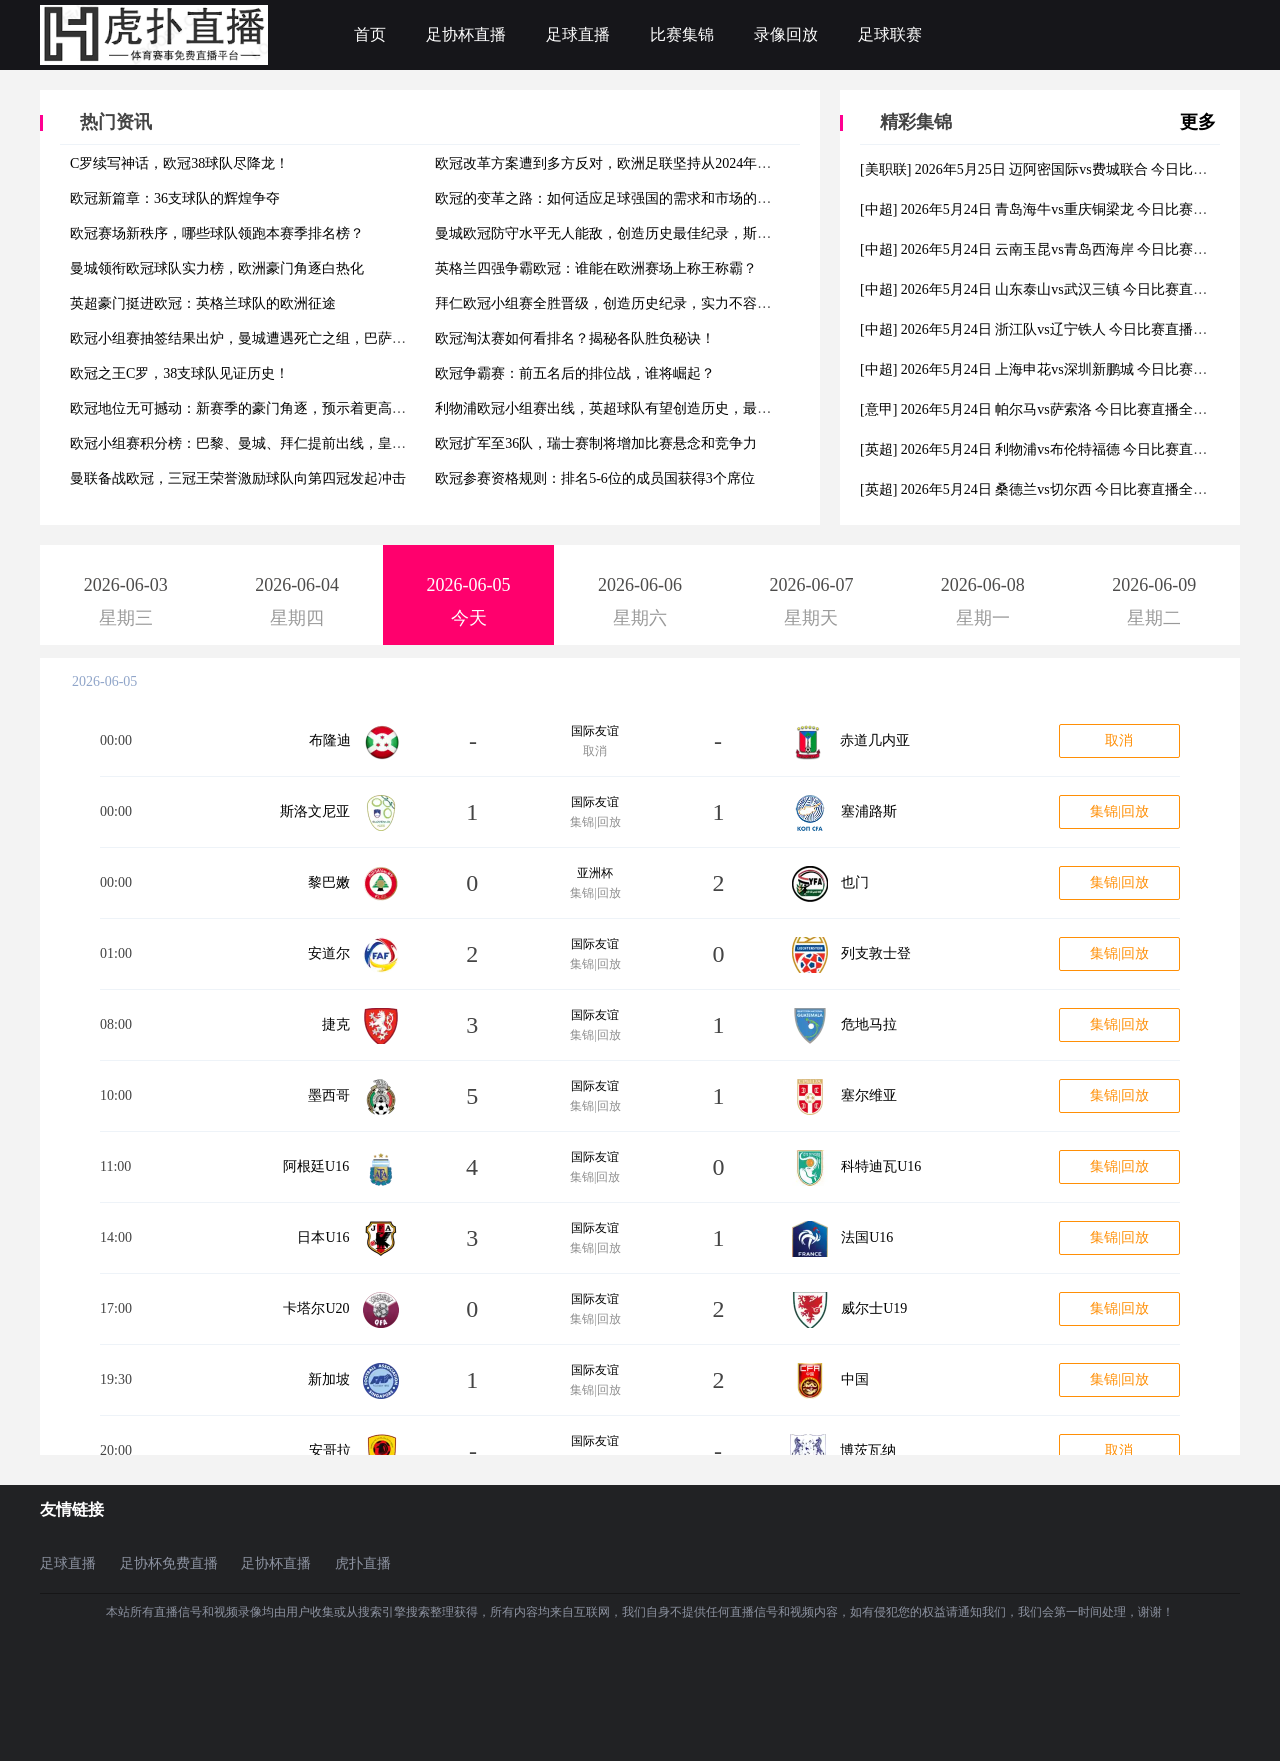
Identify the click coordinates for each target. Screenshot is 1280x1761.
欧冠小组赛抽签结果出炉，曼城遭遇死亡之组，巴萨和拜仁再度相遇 (280, 338)
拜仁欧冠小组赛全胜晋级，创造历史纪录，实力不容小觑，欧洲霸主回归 (659, 303)
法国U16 (867, 1237)
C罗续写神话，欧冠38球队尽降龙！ (179, 163)
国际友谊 (595, 731)
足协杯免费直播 (169, 1563)
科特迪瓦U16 (881, 1166)
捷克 (336, 1024)
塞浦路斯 (869, 811)
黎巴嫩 (329, 882)
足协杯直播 (466, 34)
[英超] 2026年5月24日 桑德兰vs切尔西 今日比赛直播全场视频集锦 (1061, 489)
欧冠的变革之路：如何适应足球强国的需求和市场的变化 (610, 198)
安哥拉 (330, 1450)
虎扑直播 (363, 1563)
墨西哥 (329, 1095)
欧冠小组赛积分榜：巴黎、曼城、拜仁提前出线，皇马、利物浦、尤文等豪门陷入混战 (336, 443)
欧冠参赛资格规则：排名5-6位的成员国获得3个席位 (595, 478)
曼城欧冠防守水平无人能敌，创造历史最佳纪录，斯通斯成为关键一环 (652, 233)
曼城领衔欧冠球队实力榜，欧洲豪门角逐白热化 (217, 268)
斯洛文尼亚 (315, 811)
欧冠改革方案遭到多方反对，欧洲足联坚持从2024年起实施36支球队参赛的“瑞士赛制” (700, 163)
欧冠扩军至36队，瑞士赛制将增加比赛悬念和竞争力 (596, 443)
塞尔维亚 (869, 1095)
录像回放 (786, 34)
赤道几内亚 (875, 740)
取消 (1119, 740)
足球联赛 (890, 34)
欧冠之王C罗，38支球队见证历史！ (179, 373)
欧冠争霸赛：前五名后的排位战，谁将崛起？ (575, 373)
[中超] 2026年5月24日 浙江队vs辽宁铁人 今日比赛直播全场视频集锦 (1068, 329)
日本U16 (323, 1237)
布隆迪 (330, 740)
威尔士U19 (874, 1308)
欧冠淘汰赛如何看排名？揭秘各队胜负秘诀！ (575, 338)
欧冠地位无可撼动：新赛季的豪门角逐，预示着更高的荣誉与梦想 (273, 408)
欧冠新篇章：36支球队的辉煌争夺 (175, 198)
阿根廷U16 (316, 1166)
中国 (855, 1379)
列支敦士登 (876, 953)
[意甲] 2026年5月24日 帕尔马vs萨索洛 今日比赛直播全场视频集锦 (1061, 409)
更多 (1198, 122)
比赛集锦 (682, 34)
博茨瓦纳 (868, 1450)
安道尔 (329, 953)
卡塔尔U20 (316, 1308)
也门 (855, 882)
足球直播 (578, 34)
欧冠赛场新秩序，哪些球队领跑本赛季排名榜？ (217, 233)
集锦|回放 (1119, 811)
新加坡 (329, 1379)
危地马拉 (869, 1024)
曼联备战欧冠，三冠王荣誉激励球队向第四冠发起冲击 (238, 478)
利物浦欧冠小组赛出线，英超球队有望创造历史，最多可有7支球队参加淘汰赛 (676, 408)
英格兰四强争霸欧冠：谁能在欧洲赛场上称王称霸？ (596, 268)
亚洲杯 (595, 873)
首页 (370, 34)
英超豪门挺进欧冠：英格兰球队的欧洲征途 (203, 303)
